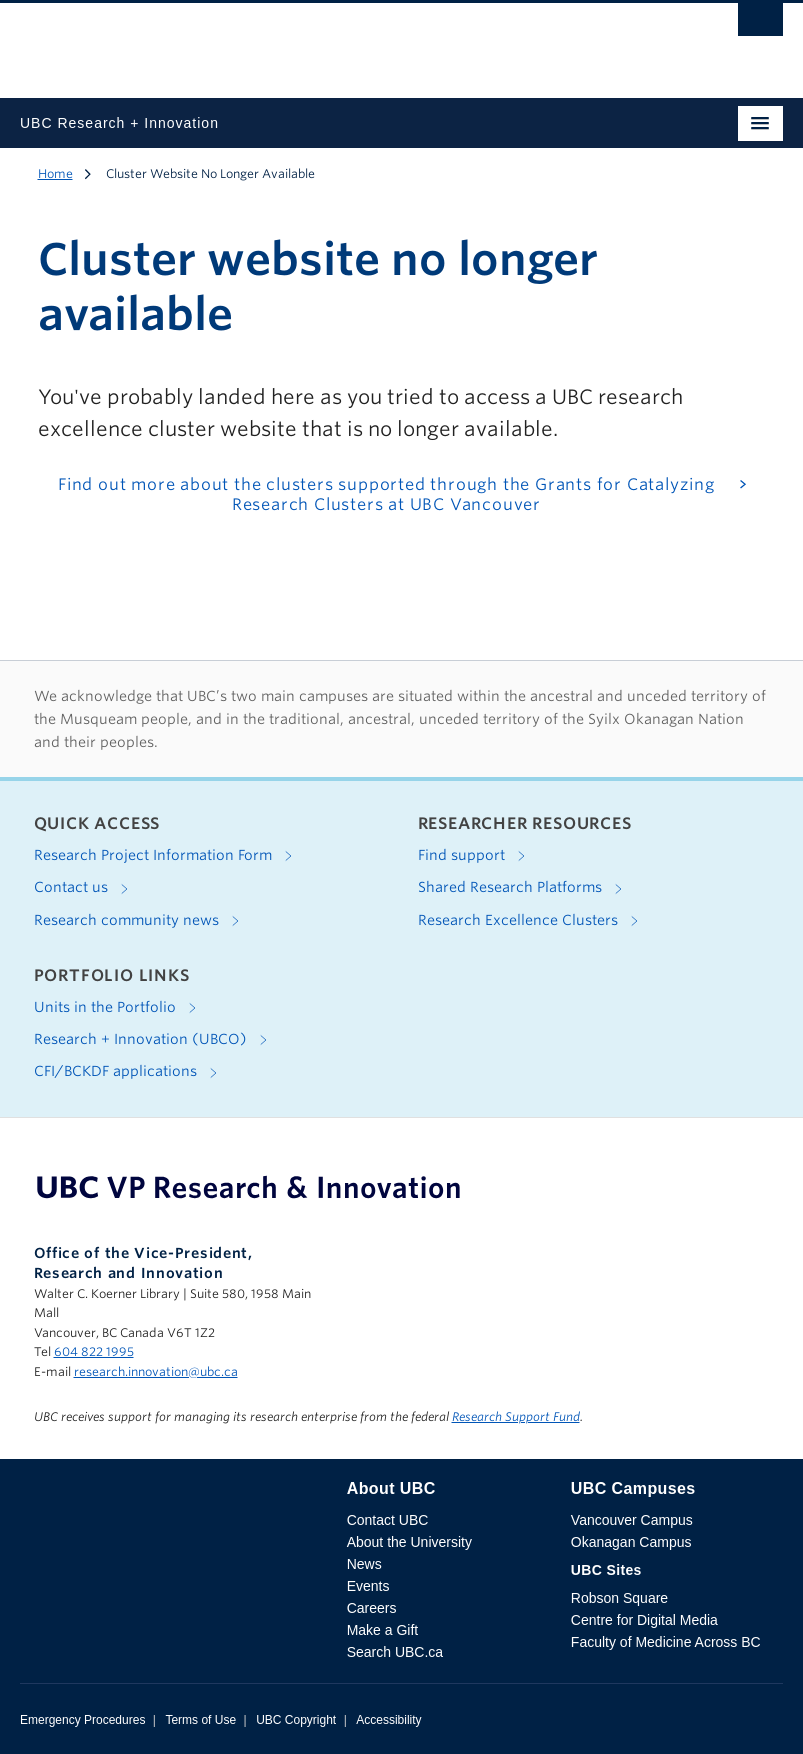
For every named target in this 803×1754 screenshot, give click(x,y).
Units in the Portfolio (119, 1008)
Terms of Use (200, 1720)
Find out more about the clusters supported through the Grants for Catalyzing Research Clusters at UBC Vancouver (386, 495)
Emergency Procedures (82, 1720)
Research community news (140, 921)
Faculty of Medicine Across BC (666, 1642)
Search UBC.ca (395, 1652)
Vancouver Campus (632, 1520)
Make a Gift (383, 1630)
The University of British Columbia (287, 41)
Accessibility (388, 1720)
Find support (475, 856)
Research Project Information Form (167, 856)
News (364, 1564)
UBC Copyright (296, 1720)
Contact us (85, 889)
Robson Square (619, 1598)
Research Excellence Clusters (532, 921)
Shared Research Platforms (524, 889)
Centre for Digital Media (644, 1620)
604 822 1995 (94, 1351)
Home (55, 173)
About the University (409, 1542)
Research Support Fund (516, 1416)
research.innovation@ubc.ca (156, 1371)
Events (368, 1586)
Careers (372, 1608)
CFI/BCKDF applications (129, 1073)
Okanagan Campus (631, 1542)
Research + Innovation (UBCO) (154, 1040)
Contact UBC (388, 1520)
